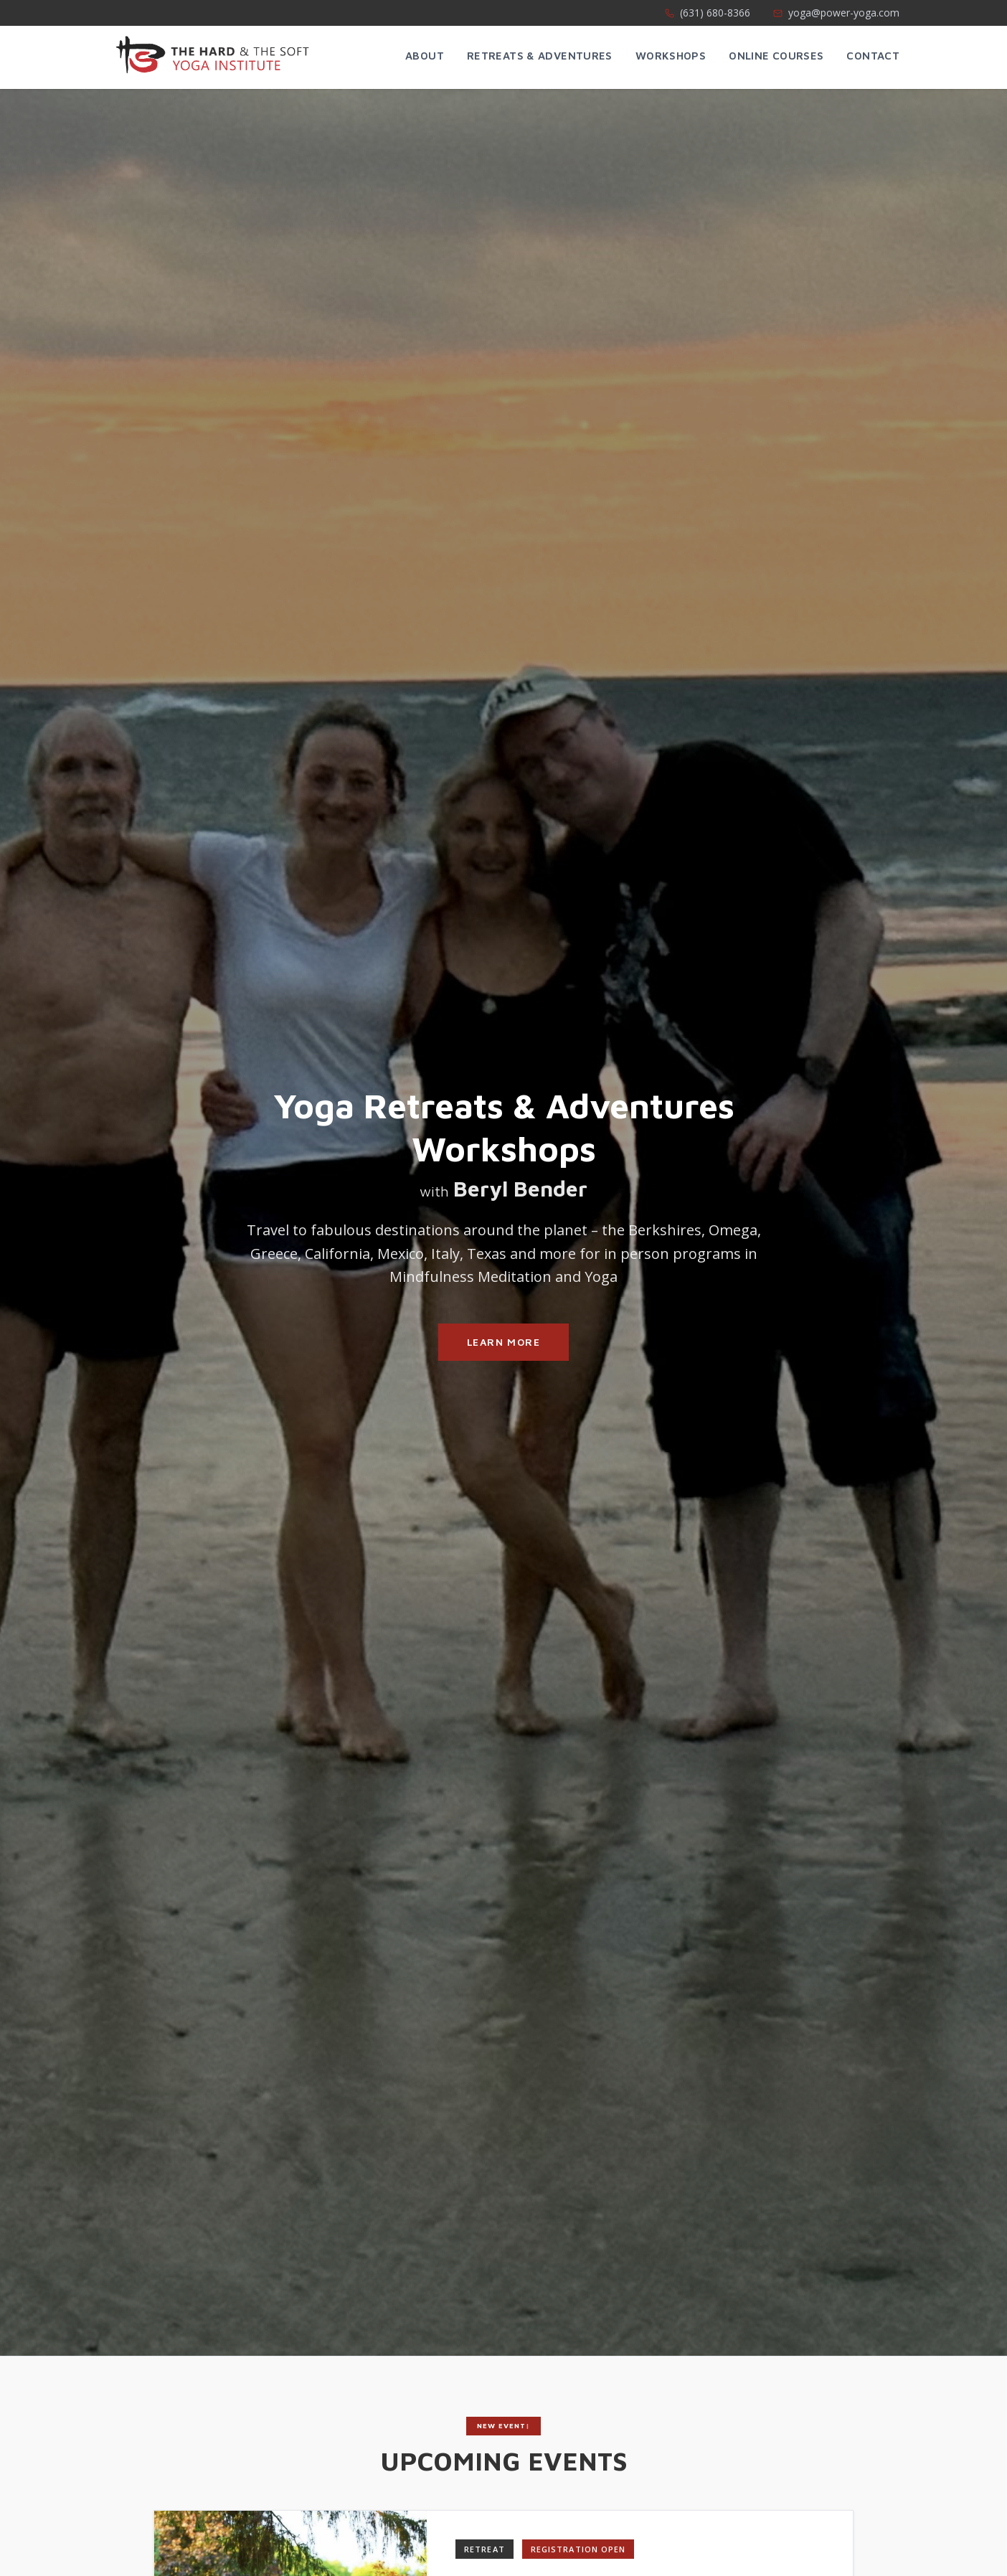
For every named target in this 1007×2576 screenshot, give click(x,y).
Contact (872, 55)
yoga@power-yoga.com (836, 12)
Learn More (503, 1342)
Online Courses (776, 55)
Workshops (670, 55)
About (424, 55)
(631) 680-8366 (707, 12)
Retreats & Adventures (540, 55)
